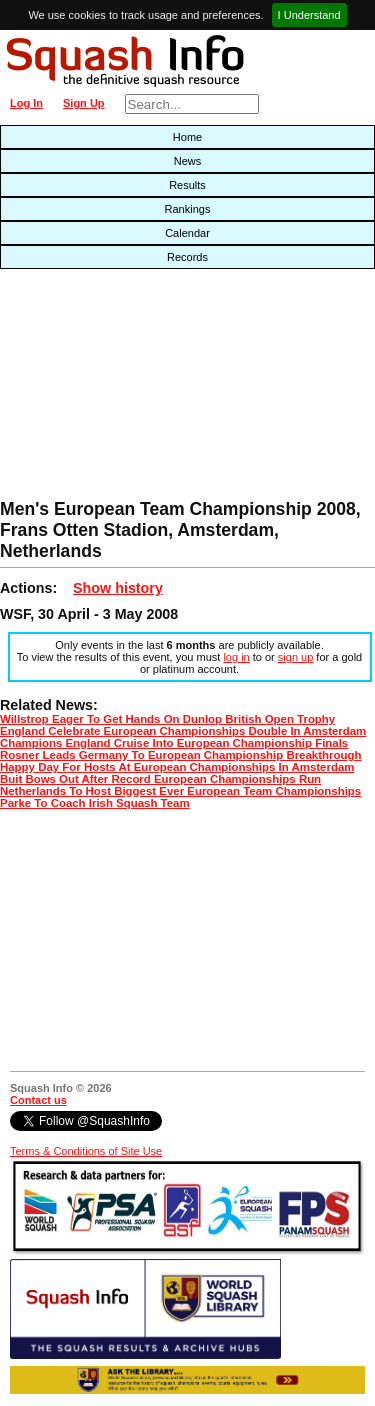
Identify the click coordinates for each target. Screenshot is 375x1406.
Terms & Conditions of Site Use (86, 1151)
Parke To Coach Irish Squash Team (95, 803)
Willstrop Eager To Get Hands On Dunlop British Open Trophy (167, 719)
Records (187, 257)
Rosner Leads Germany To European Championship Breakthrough (180, 755)
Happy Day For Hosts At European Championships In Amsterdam (177, 767)
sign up (295, 657)
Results (187, 185)
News (188, 161)
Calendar (187, 233)
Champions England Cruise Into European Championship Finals (174, 743)
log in (236, 657)
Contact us (38, 1100)
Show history (118, 588)
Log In (26, 103)
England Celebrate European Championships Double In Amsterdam (183, 731)
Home (187, 137)
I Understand (309, 15)
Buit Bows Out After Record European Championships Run (160, 779)
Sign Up (84, 103)
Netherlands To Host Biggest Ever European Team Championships (180, 791)
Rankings (188, 209)
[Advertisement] (120, 389)
